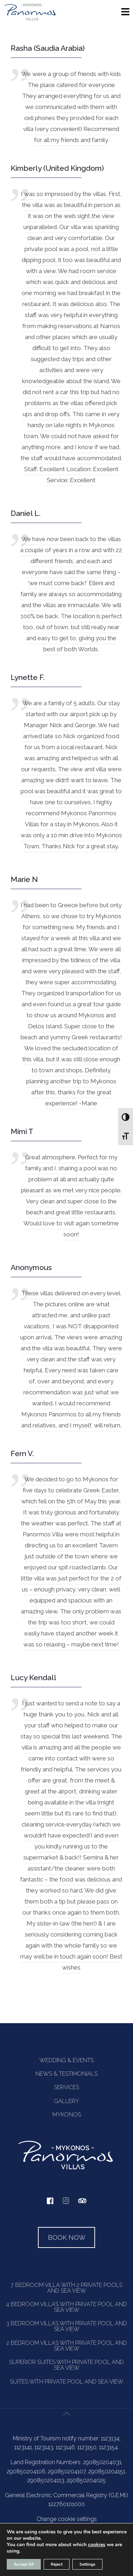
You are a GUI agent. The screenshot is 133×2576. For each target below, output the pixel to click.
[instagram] (66, 2204)
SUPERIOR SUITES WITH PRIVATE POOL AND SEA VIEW (66, 2365)
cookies (96, 2544)
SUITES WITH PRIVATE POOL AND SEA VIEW (66, 2381)
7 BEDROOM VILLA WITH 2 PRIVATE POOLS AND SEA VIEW (66, 2288)
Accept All (24, 2564)
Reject (56, 2564)
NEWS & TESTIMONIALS (66, 2073)
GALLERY (66, 2101)
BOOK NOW (66, 2237)
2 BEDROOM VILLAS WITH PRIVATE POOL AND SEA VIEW (66, 2346)
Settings (87, 2564)
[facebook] (50, 2202)
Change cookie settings (67, 2519)
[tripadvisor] (82, 2204)
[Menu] (125, 14)
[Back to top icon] (66, 2422)
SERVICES (66, 2087)
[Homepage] (30, 19)
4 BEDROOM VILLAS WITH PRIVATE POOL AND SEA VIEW (66, 2307)
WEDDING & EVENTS (66, 2060)
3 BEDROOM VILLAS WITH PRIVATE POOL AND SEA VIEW (66, 2326)
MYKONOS (66, 2114)
